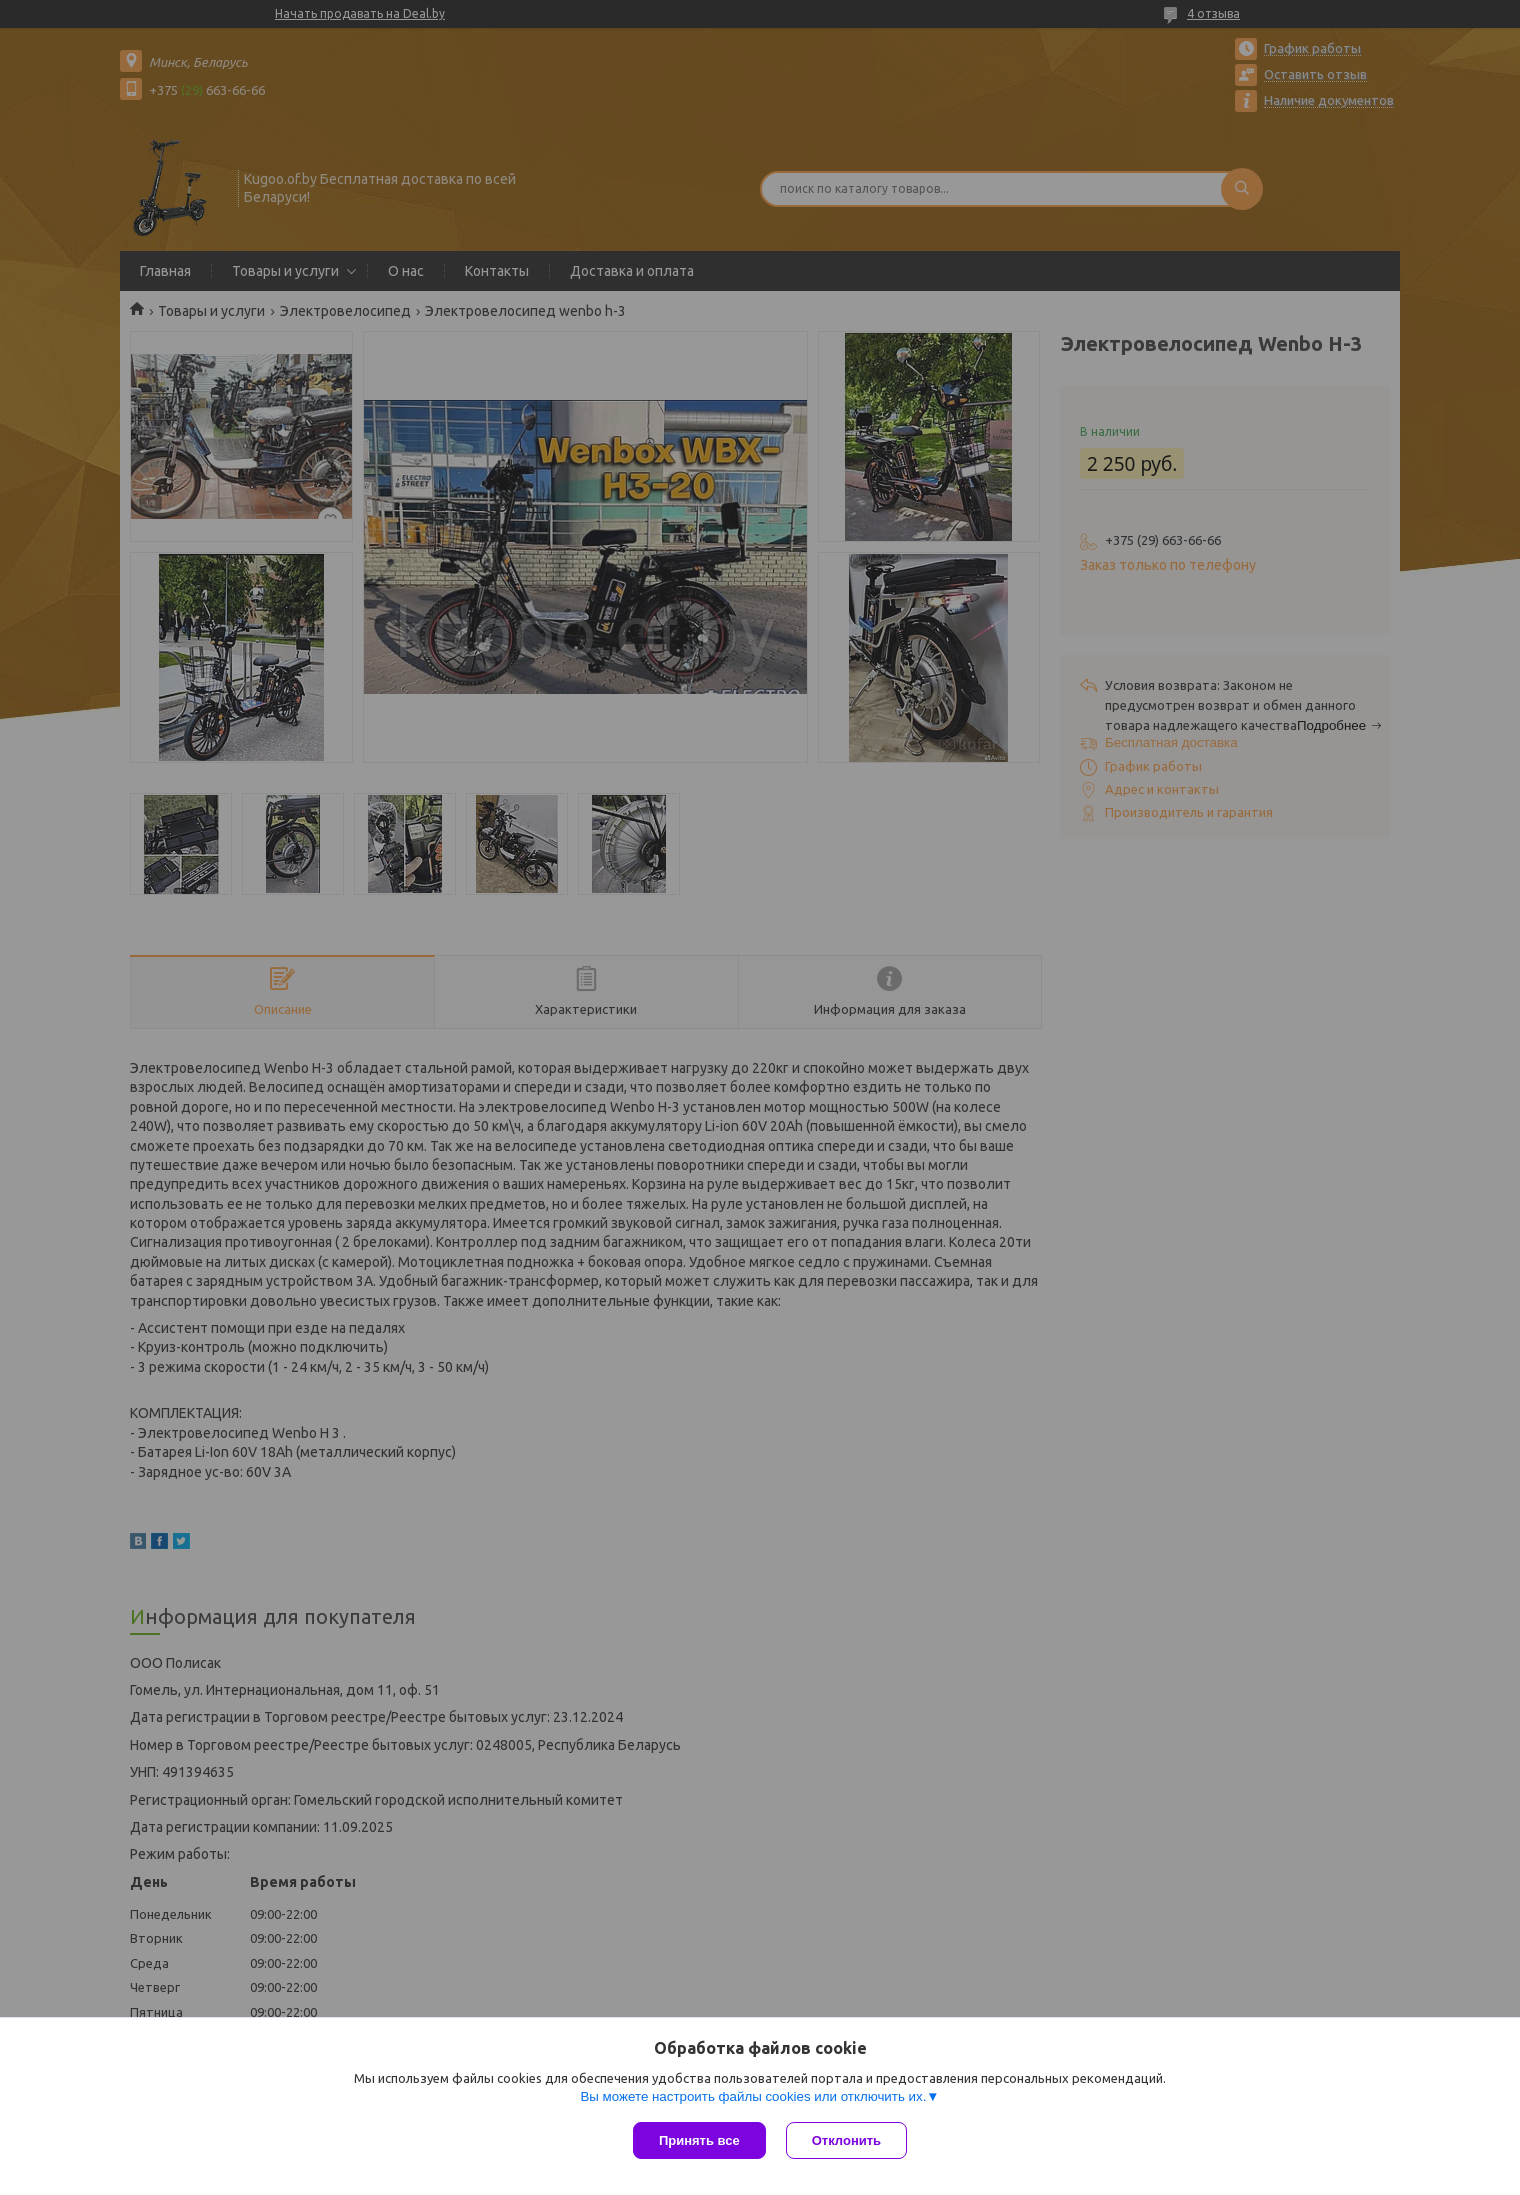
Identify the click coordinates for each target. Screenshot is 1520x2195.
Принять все (699, 2140)
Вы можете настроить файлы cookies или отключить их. (753, 2096)
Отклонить (846, 2140)
